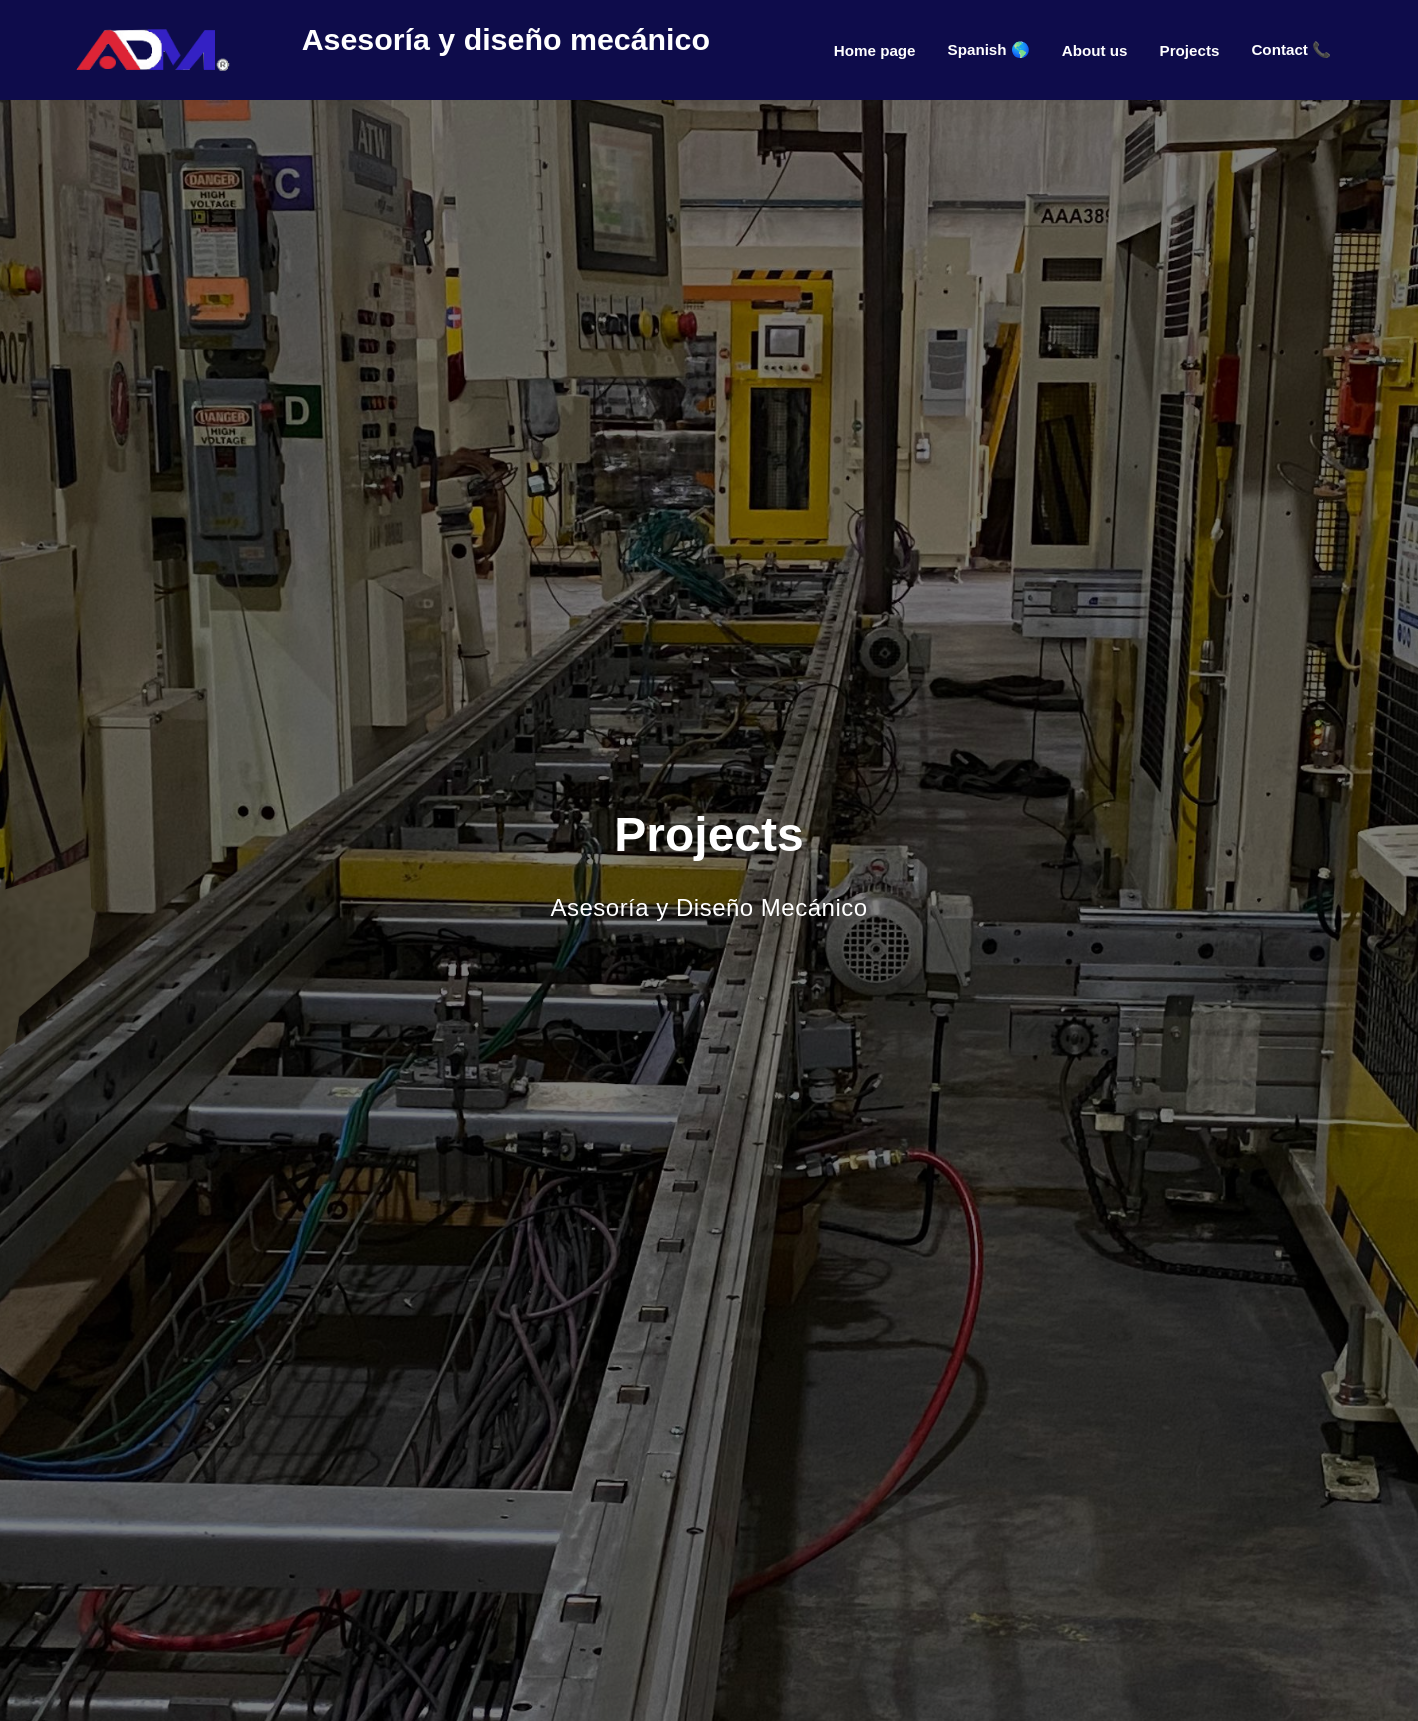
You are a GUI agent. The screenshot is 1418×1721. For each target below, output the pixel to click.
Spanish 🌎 (989, 49)
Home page (875, 50)
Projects (1190, 50)
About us (1095, 50)
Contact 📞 (1291, 49)
